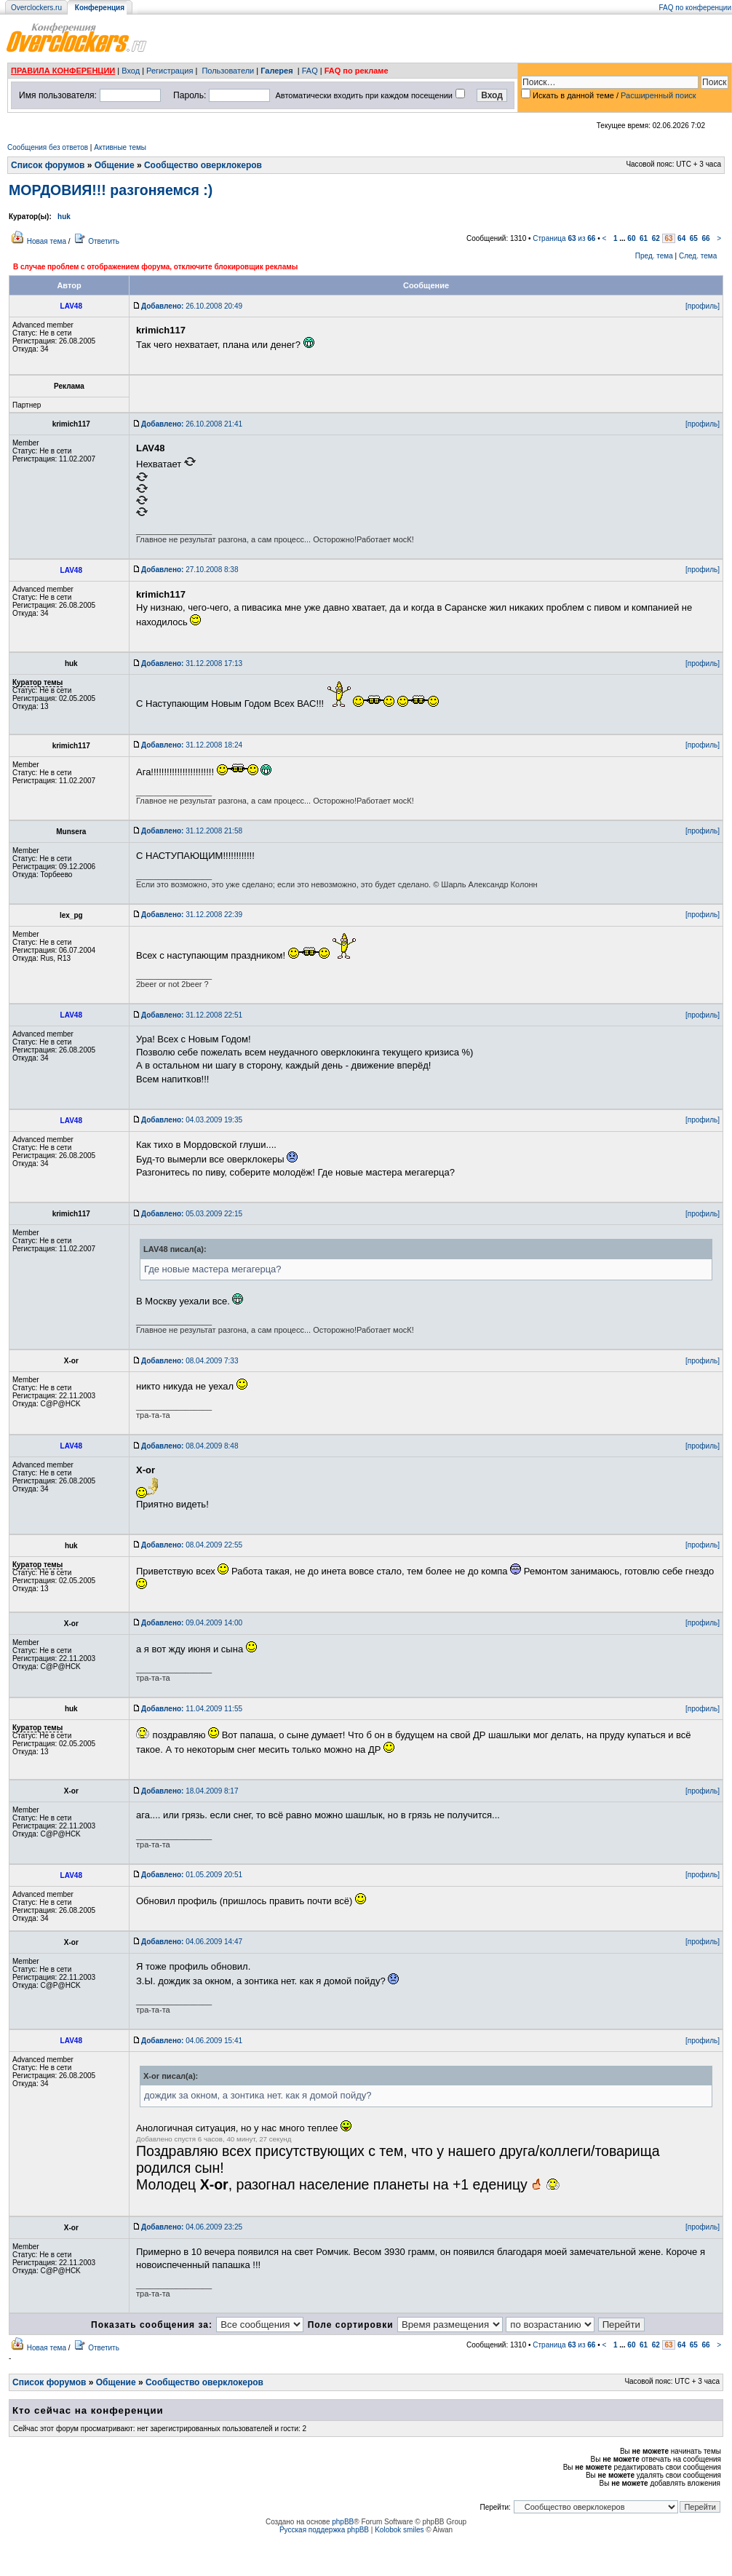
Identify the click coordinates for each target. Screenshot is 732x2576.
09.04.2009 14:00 (191, 1623)
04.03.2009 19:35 (191, 1120)
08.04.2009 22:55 (191, 1545)
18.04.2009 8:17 (189, 1791)
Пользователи (228, 70)
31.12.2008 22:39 (191, 915)
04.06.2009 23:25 (191, 2227)
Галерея (276, 70)
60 (631, 238)
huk (64, 217)
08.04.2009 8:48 (189, 1446)
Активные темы (120, 147)
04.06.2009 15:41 (191, 2041)
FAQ (310, 70)
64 (681, 238)
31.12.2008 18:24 (191, 745)
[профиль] (702, 306)
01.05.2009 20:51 (191, 1875)
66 (705, 238)
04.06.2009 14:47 (191, 1942)
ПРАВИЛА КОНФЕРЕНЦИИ (63, 70)
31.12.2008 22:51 (191, 1015)
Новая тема (46, 241)
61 (644, 238)
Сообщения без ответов (47, 147)
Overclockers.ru (36, 8)
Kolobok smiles (399, 2530)
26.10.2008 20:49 (191, 306)
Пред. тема (654, 256)
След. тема (698, 256)
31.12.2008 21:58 (191, 831)
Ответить (103, 241)
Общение (115, 165)
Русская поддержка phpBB (324, 2530)
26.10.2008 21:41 (191, 424)
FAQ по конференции (695, 8)
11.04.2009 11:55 (191, 1709)
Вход (131, 70)
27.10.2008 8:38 (189, 570)
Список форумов (47, 165)
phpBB (343, 2522)
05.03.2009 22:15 (191, 1214)
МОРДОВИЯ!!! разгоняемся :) (110, 190)
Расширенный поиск (658, 95)
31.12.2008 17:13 (191, 663)
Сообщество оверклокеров (203, 165)
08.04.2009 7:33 (189, 1361)
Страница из (564, 238)
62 (656, 238)
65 (694, 238)
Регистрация (169, 70)
